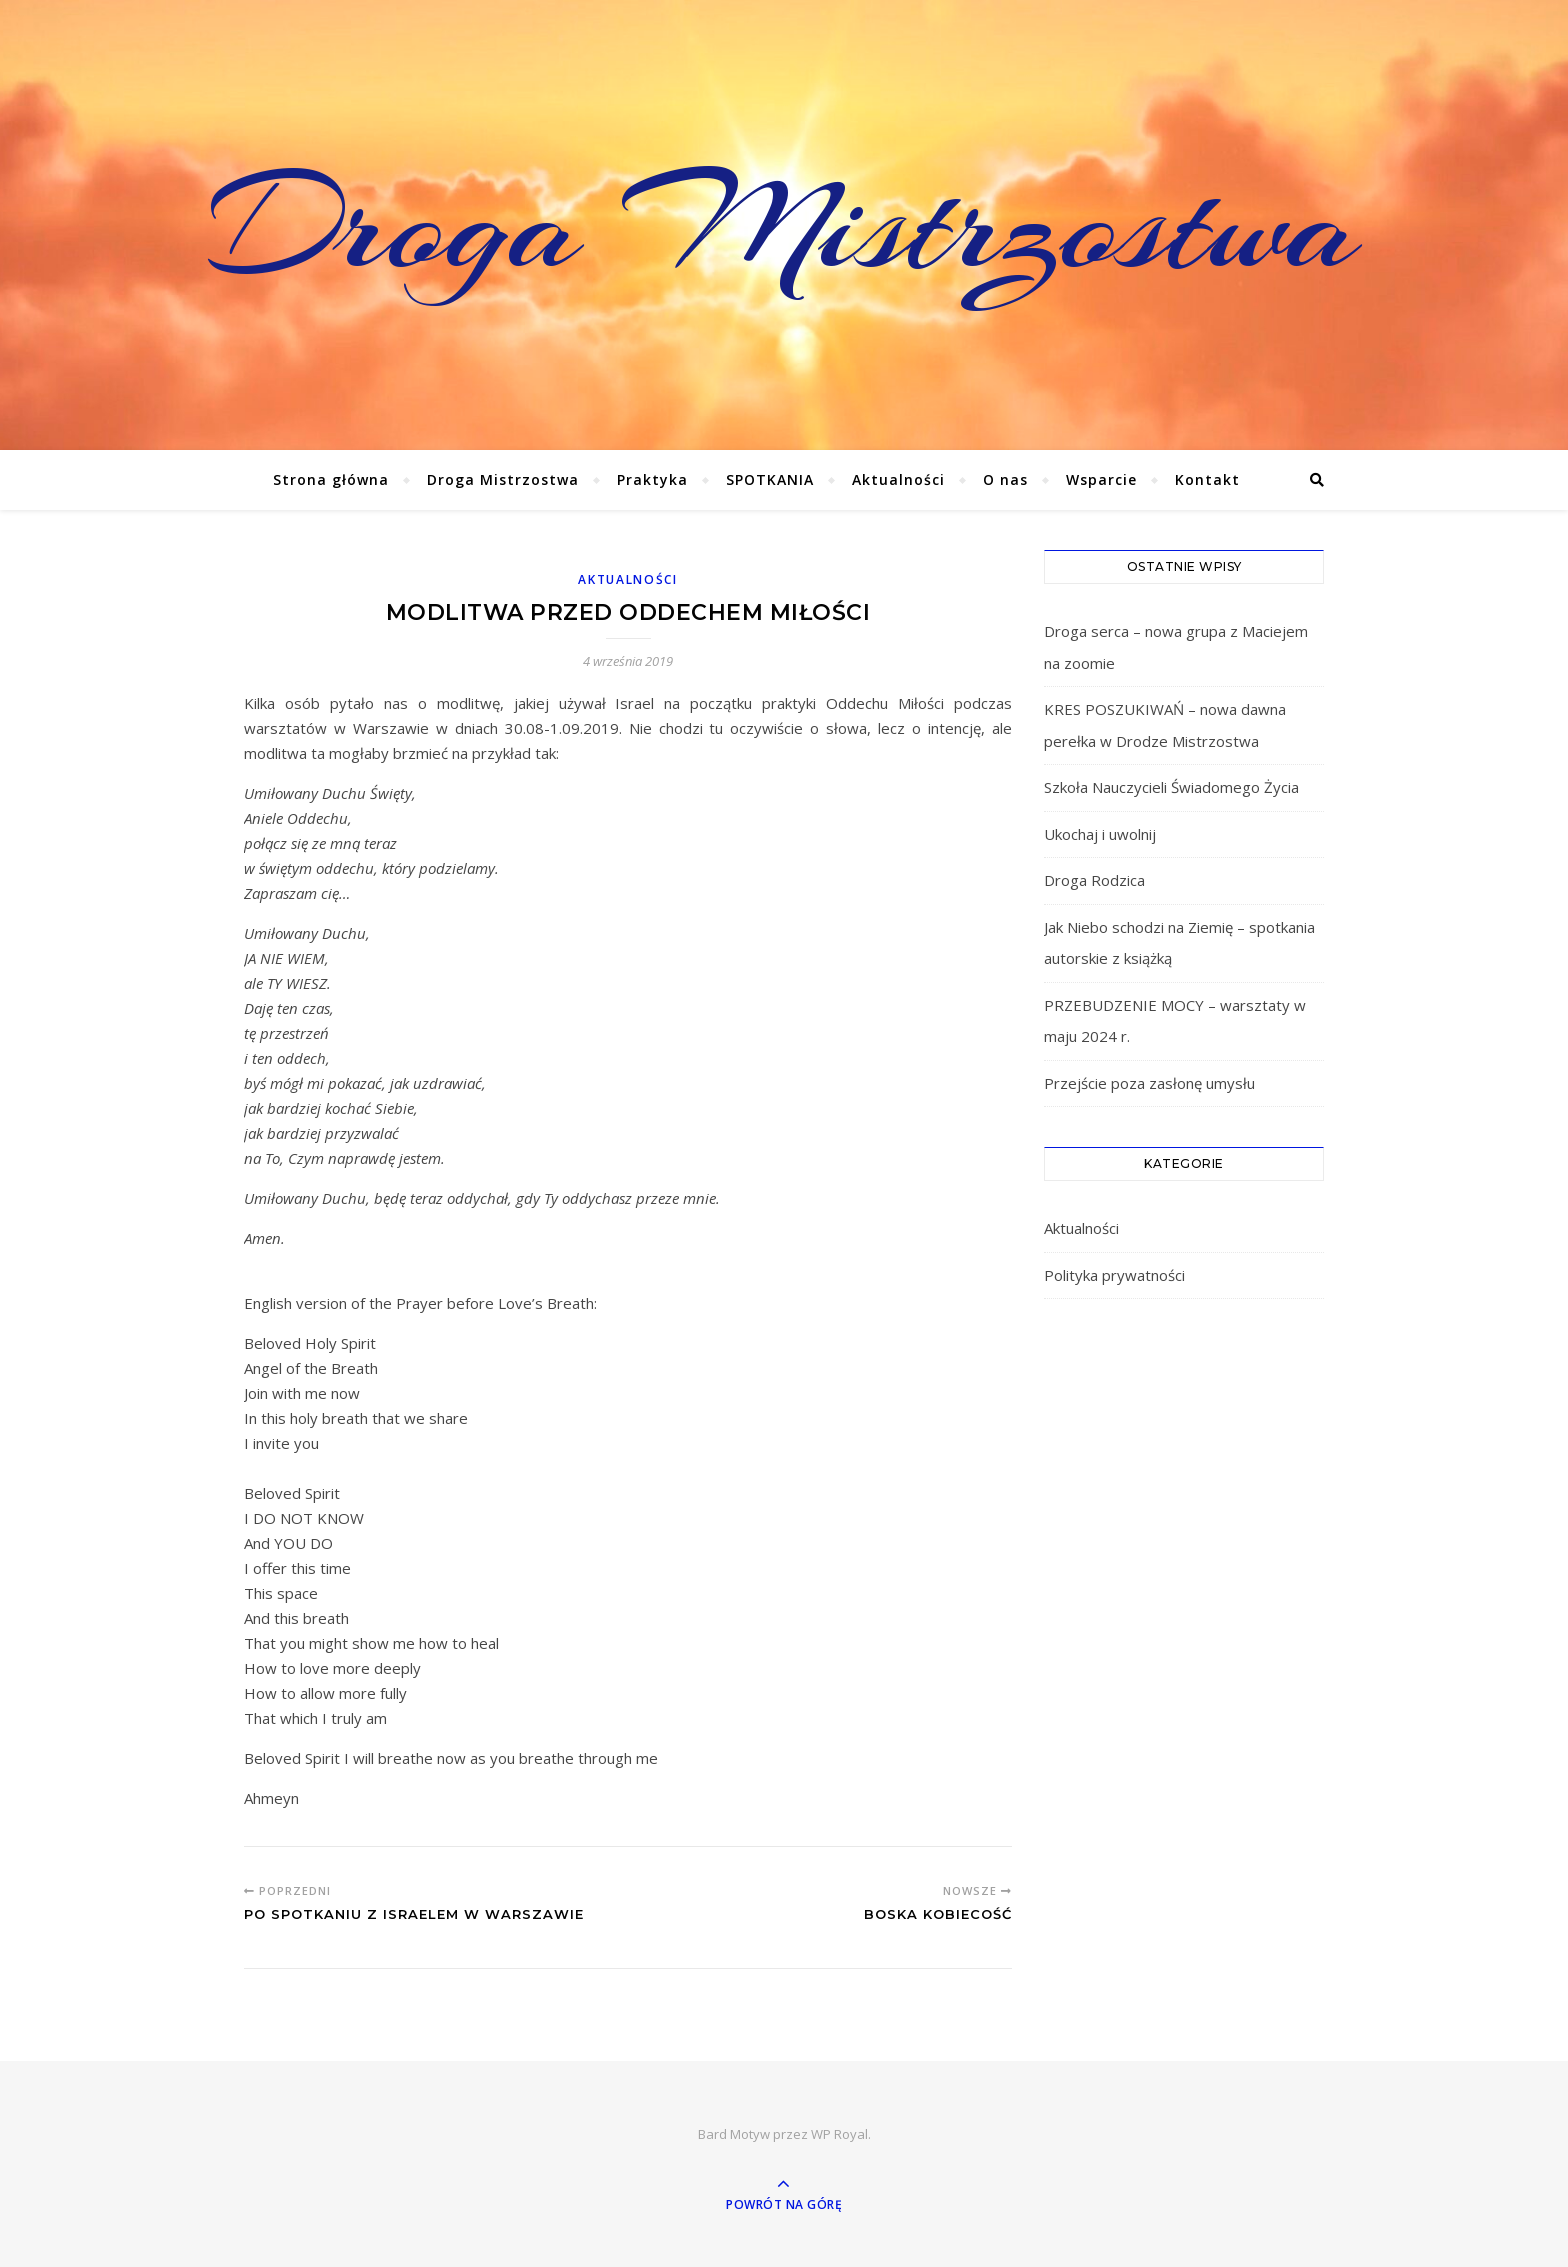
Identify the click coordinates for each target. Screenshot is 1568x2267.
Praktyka (652, 479)
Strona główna (331, 479)
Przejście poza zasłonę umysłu (1149, 1083)
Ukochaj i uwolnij (1100, 834)
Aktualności (898, 479)
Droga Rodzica (1094, 880)
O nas (1005, 479)
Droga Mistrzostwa (784, 225)
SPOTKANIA (770, 479)
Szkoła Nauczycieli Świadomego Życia (1171, 787)
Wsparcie (1101, 479)
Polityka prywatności (1114, 1275)
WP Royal (839, 2134)
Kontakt (1207, 479)
